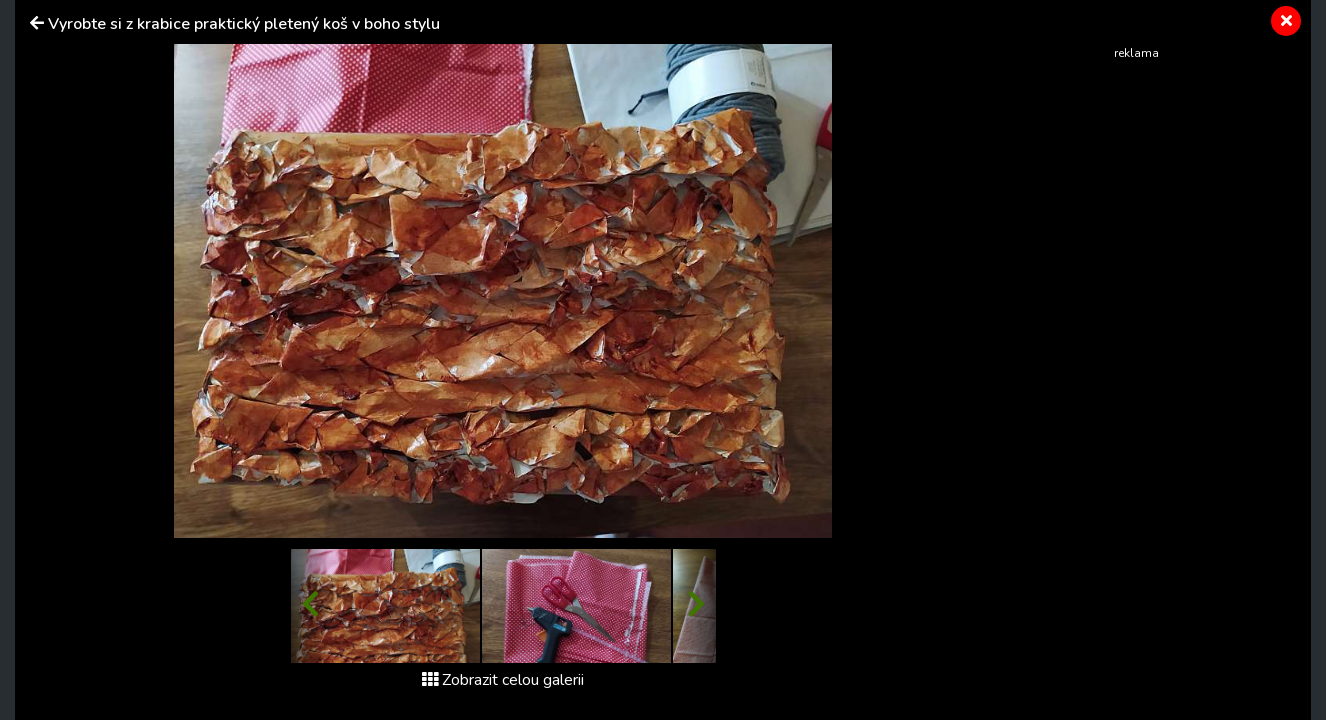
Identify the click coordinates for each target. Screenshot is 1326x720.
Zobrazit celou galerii (503, 680)
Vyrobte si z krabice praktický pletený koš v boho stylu (244, 24)
